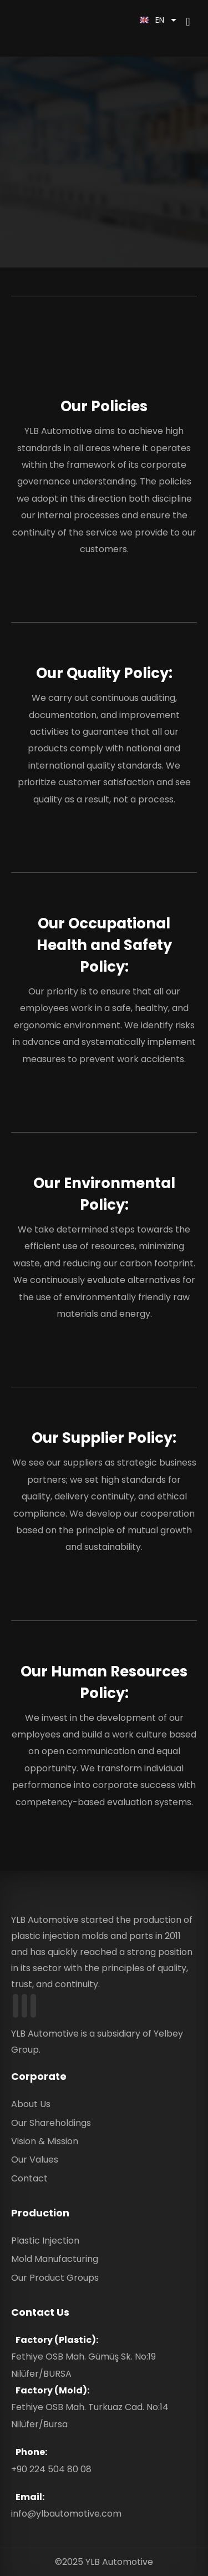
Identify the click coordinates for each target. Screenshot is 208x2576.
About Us (30, 2104)
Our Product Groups (55, 2277)
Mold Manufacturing (54, 2258)
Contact (29, 2178)
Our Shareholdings (51, 2123)
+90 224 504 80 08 (51, 2469)
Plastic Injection (45, 2240)
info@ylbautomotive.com (66, 2513)
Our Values (34, 2159)
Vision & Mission (44, 2141)
